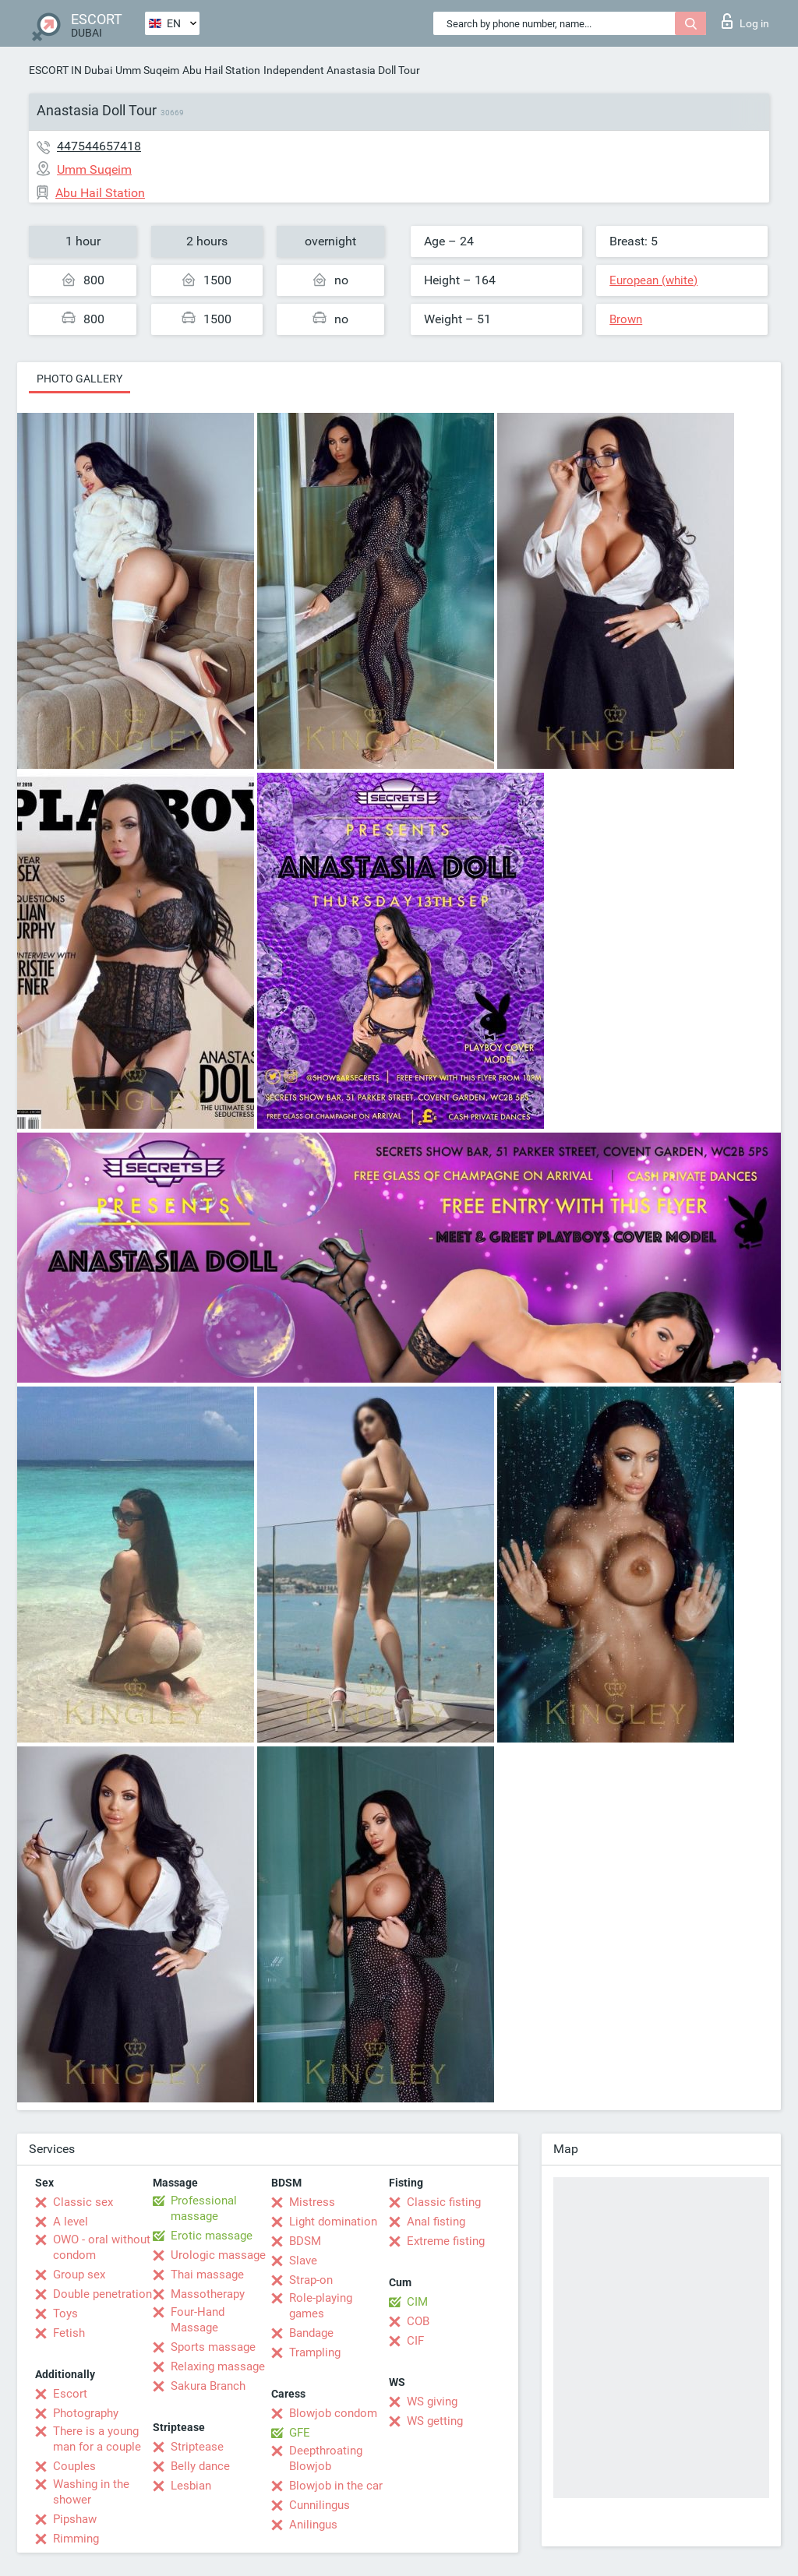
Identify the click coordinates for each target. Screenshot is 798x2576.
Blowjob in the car (336, 2486)
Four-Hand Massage (197, 2320)
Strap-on (311, 2280)
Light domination (333, 2222)
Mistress (312, 2202)
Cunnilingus (319, 2505)
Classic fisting (444, 2202)
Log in (745, 21)
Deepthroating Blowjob (325, 2458)
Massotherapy (208, 2294)
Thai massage (207, 2275)
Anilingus (313, 2525)
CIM (417, 2302)
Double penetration (102, 2294)
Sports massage (213, 2347)
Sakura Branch (208, 2386)
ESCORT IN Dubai (70, 70)
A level (70, 2222)
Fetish (69, 2333)
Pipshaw (75, 2519)
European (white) (653, 280)
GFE (299, 2433)
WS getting (435, 2421)
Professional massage (204, 2208)
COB (418, 2321)
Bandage (311, 2333)
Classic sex (83, 2202)
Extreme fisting (446, 2241)
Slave (303, 2261)
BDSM (305, 2241)
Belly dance (200, 2466)
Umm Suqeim (147, 70)
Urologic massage (218, 2255)
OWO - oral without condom (101, 2247)
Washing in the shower (91, 2492)
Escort (70, 2394)
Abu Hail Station (221, 70)
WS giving (432, 2402)
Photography (85, 2413)
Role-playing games (320, 2306)
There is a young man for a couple (97, 2439)
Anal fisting (436, 2222)
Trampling (315, 2352)
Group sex (79, 2275)
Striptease (197, 2447)
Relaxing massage (218, 2366)
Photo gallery (79, 378)
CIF (415, 2341)
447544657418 (99, 146)
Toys (65, 2313)
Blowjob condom (333, 2413)
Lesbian (191, 2486)
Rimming (76, 2539)
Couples (74, 2466)
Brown (625, 319)
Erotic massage (211, 2236)
